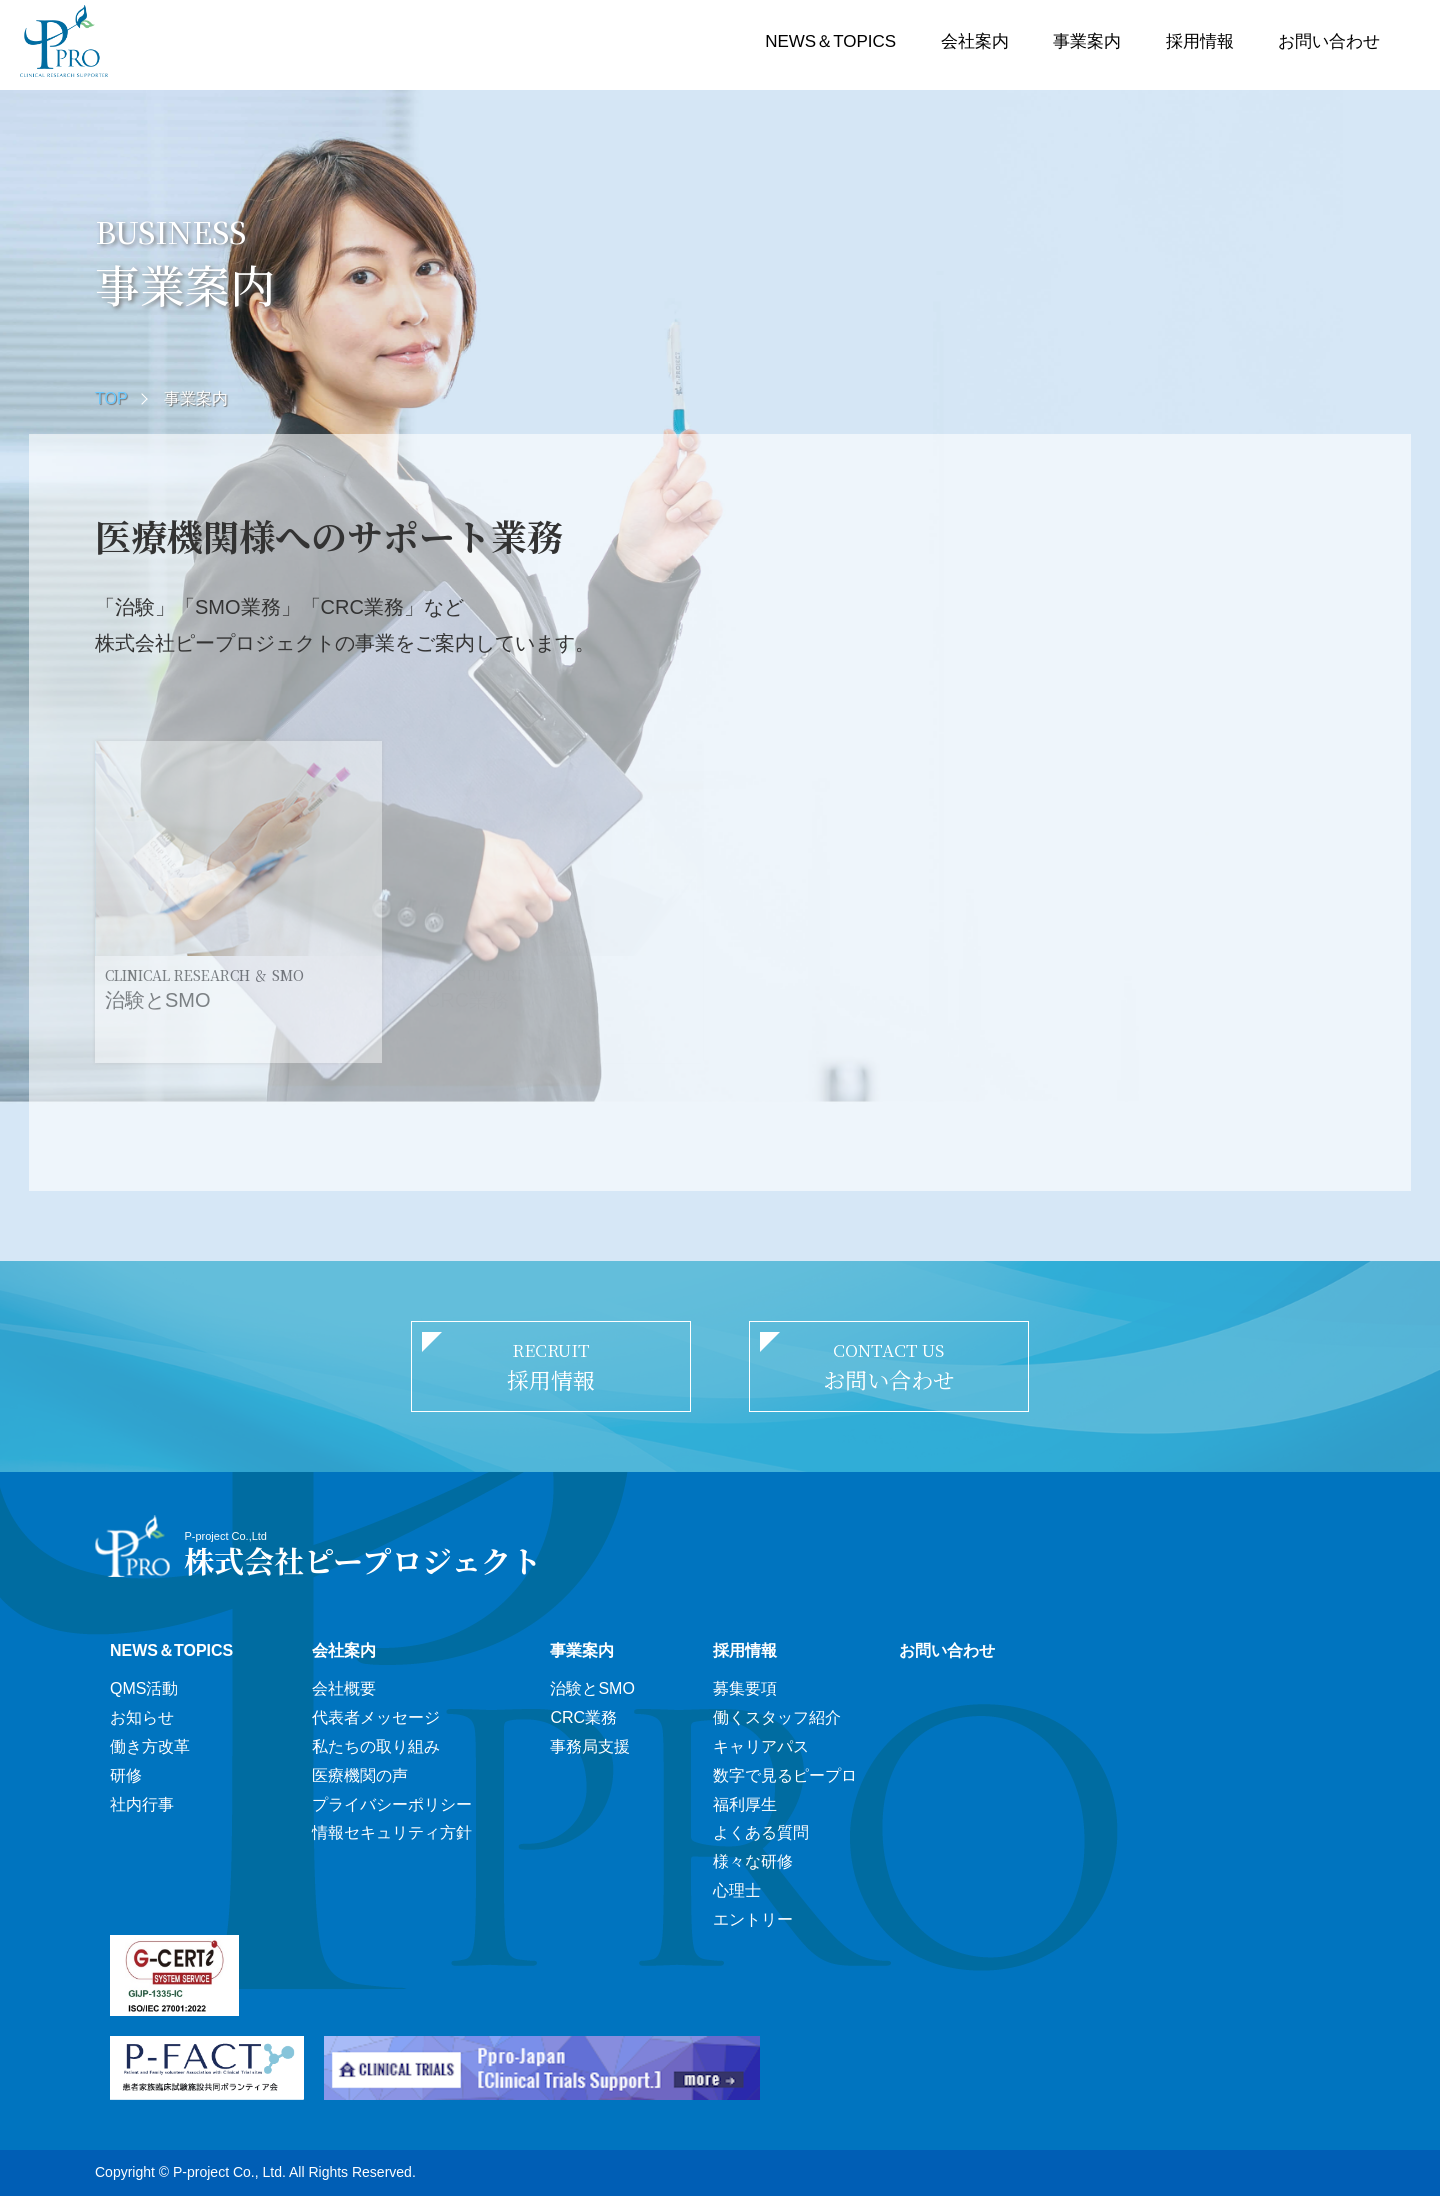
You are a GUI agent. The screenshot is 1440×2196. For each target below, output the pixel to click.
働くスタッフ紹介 (777, 1717)
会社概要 (344, 1688)
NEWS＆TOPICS (830, 41)
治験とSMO (592, 1688)
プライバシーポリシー (392, 1804)
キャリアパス (761, 1746)
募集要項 (745, 1688)
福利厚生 (745, 1804)
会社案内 (975, 41)
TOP (111, 398)
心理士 (737, 1890)
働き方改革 (150, 1746)
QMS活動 (144, 1688)
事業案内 (1087, 41)
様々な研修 (753, 1861)
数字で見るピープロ (785, 1775)
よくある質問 (761, 1832)
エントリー (753, 1919)
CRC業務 (583, 1717)
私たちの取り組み (376, 1746)
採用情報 (1200, 41)
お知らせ (142, 1717)
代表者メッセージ (376, 1717)
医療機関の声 (360, 1775)
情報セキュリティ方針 (392, 1832)
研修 (126, 1775)
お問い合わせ (1329, 41)
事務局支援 (590, 1746)
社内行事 (142, 1804)
